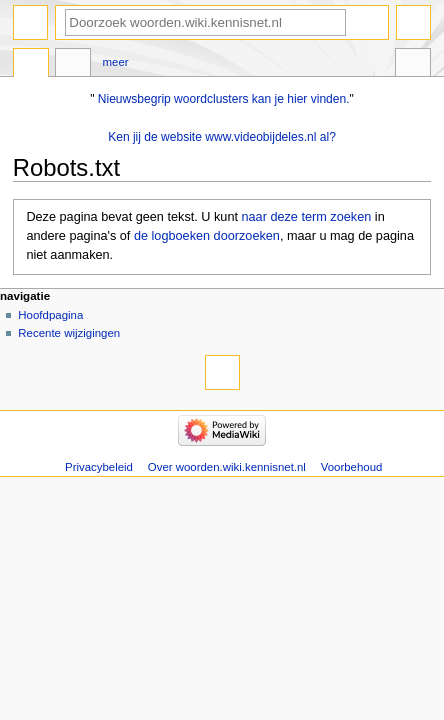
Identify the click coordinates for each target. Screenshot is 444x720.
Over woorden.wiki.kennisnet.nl (227, 467)
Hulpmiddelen (413, 65)
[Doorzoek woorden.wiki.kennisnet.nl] (205, 22)
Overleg (73, 65)
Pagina (31, 65)
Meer (116, 62)
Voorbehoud (352, 467)
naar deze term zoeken (307, 217)
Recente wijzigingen (69, 333)
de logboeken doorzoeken (207, 236)
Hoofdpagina (50, 315)
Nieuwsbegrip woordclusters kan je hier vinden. (224, 99)
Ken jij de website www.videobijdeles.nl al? (222, 137)
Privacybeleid (99, 467)
